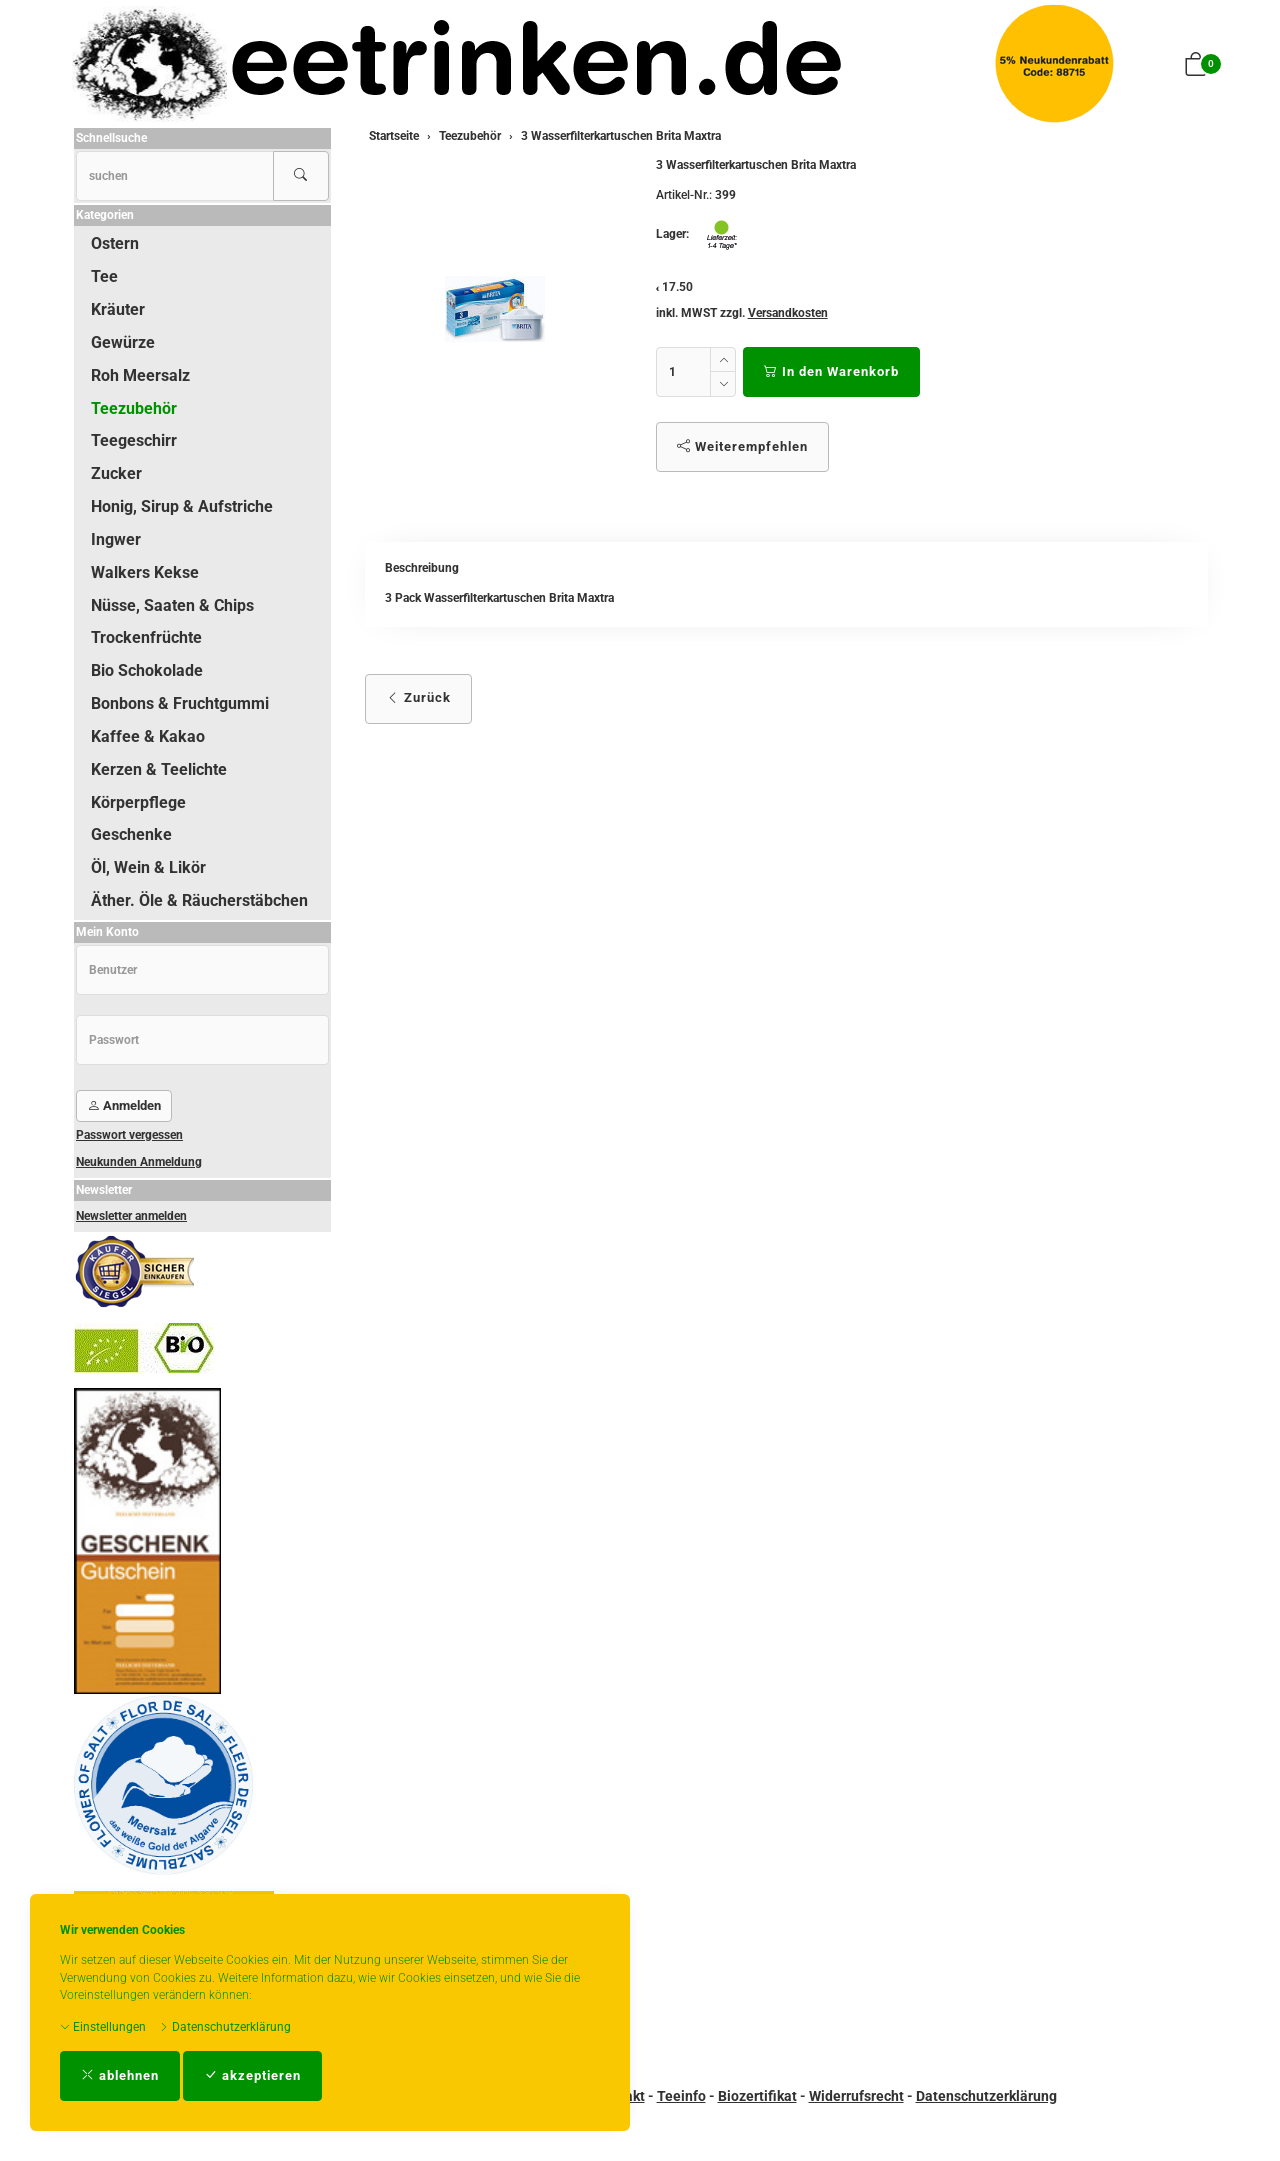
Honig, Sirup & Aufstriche (182, 506)
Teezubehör (134, 408)
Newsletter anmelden (131, 1216)
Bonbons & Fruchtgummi (180, 703)
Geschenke (131, 834)
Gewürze (123, 342)
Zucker (116, 473)
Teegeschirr (134, 440)
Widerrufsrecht (856, 2096)
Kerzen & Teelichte (159, 769)
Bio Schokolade (147, 670)
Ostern (115, 243)
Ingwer (116, 539)
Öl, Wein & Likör (148, 867)
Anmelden (124, 1105)
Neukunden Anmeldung (139, 1162)
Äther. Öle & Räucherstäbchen (199, 900)
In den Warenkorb (831, 371)
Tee (104, 276)
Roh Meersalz (140, 375)
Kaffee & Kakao (148, 736)
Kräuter (118, 309)
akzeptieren (252, 2075)
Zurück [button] (418, 697)
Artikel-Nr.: (684, 195)
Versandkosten (788, 313)
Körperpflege (138, 802)
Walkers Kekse (145, 572)
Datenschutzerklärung (225, 2027)
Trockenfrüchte (146, 637)
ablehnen (120, 2075)
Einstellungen (103, 2027)
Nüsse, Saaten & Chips (172, 605)
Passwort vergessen (129, 1135)
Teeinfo (681, 2096)
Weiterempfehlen (742, 446)
